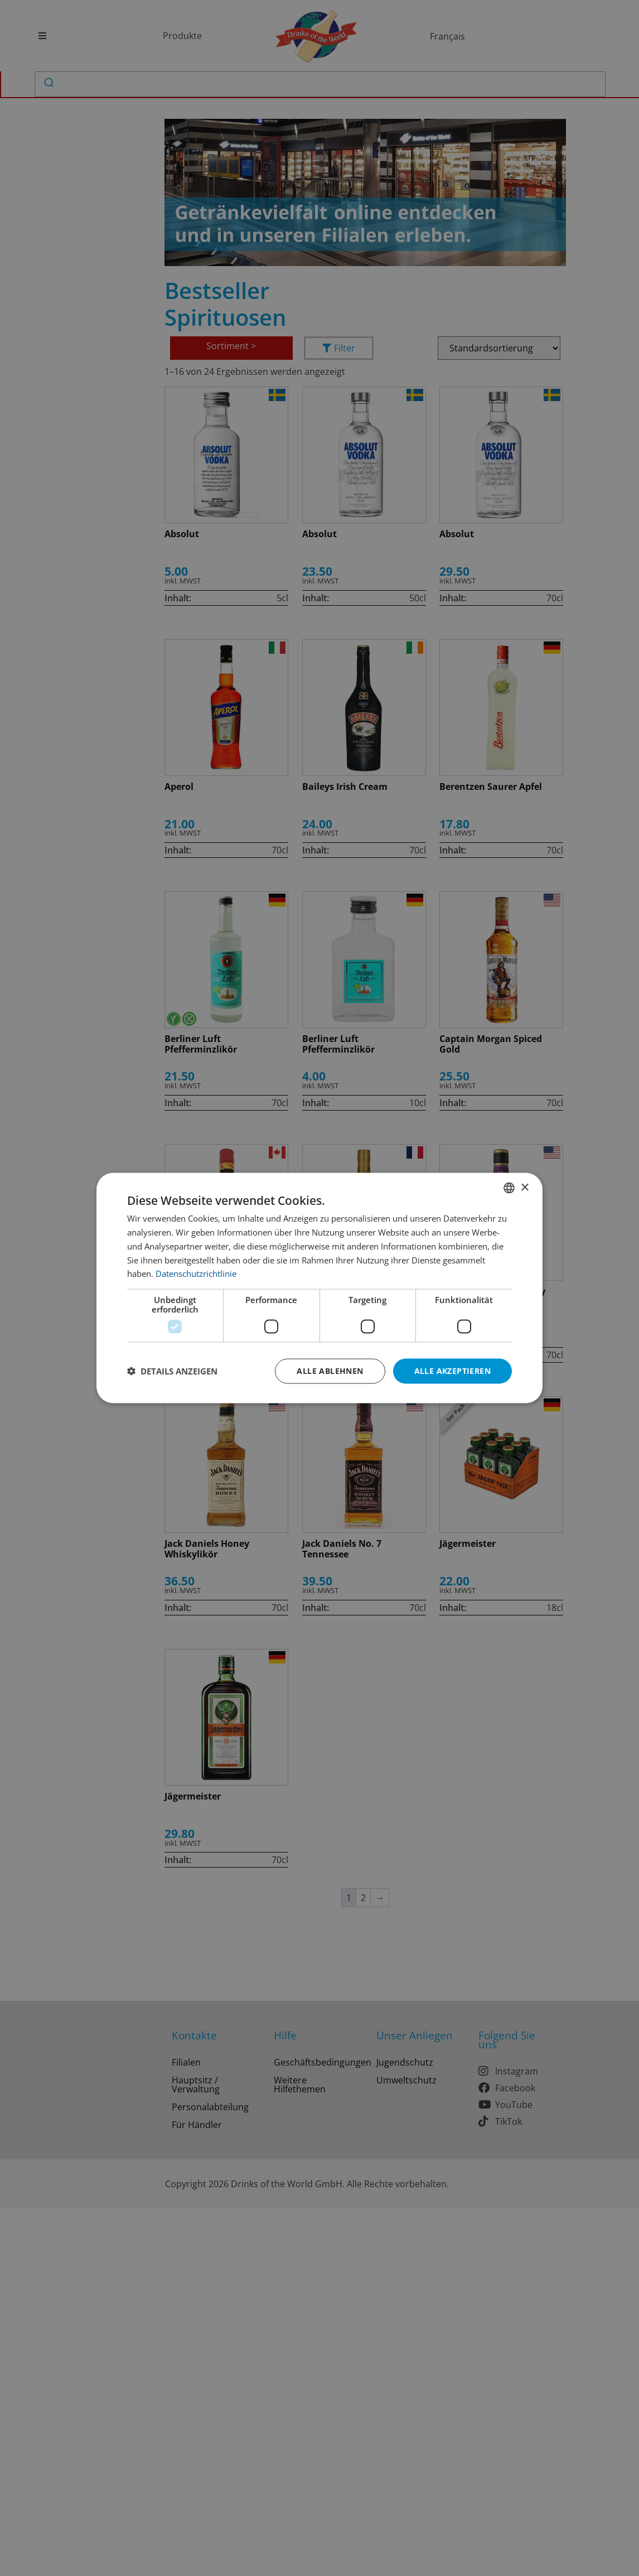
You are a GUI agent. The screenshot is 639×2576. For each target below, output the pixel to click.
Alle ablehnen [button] (330, 1371)
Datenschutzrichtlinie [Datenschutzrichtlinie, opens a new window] (196, 1273)
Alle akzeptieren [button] (452, 1371)
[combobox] (509, 1188)
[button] (172, 1371)
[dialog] (319, 1288)
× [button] (524, 1187)
